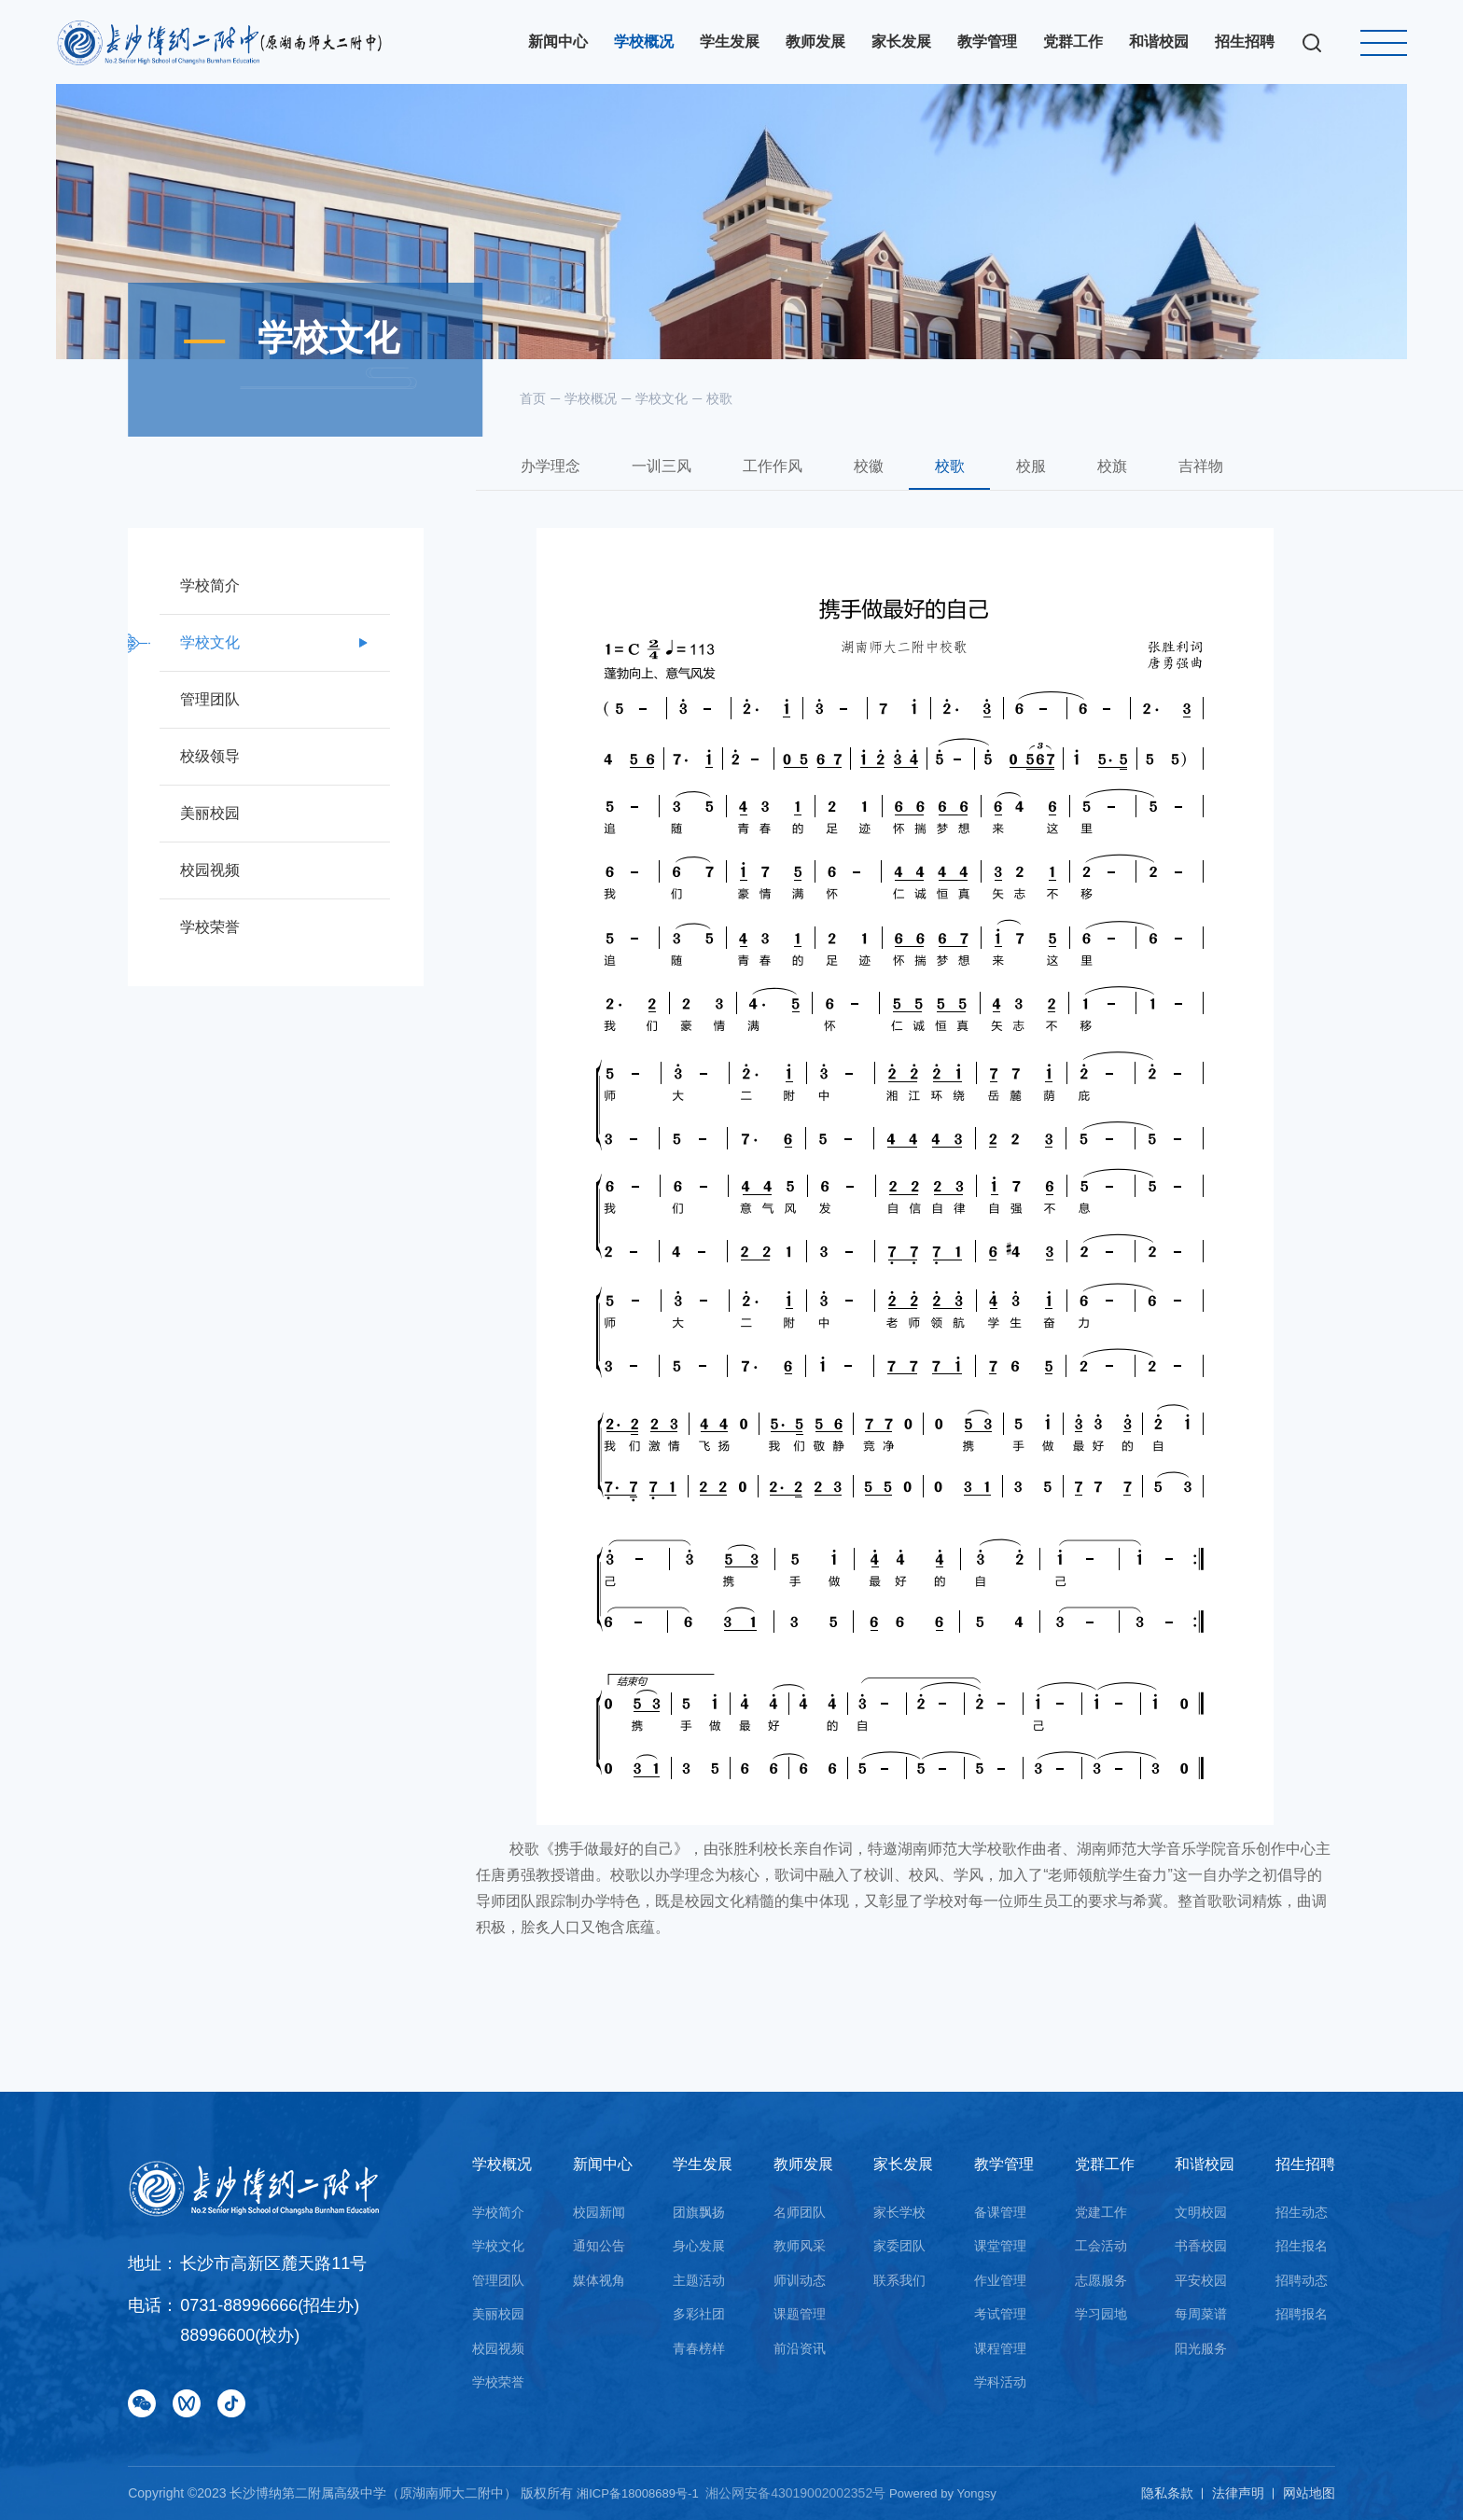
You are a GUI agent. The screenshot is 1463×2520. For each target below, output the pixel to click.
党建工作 (1101, 2212)
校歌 (719, 398)
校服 (1071, 489)
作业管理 (1000, 2280)
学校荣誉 (498, 2381)
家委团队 (899, 2245)
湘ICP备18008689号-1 (644, 2492)
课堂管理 (1000, 2245)
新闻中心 (603, 2164)
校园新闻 (599, 2212)
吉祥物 (1259, 489)
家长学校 (899, 2212)
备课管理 (1000, 2212)
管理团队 (498, 2280)
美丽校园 (498, 2313)
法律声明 (1238, 2492)
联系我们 (899, 2280)
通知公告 (599, 2245)
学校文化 (661, 398)
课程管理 (1000, 2348)
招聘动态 (1301, 2280)
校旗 (1160, 489)
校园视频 (498, 2348)
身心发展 (699, 2245)
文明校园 (1201, 2212)
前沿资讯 (799, 2348)
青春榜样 (699, 2348)
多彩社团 (699, 2313)
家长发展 (903, 2164)
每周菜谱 (1201, 2313)
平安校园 (1201, 2280)
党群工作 (1105, 2164)
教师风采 (799, 2245)
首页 (533, 398)
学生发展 (702, 2164)
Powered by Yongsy (956, 2492)
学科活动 (1000, 2381)
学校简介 (498, 2212)
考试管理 (1000, 2313)
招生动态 (1301, 2212)
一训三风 (668, 489)
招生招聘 (1305, 2164)
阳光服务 (1201, 2348)
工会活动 (1101, 2245)
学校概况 (590, 398)
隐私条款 (1167, 2492)
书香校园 (1201, 2245)
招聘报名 (1301, 2313)
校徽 (891, 489)
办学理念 (548, 489)
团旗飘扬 (699, 2212)
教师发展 (803, 2164)
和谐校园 (1204, 2164)
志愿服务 (1101, 2280)
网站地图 (1309, 2492)
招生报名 (1301, 2245)
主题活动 (699, 2280)
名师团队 (799, 2212)
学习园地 (1101, 2313)
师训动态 (799, 2280)
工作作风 (786, 489)
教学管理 (1004, 2164)
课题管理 (799, 2313)
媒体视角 (599, 2280)
